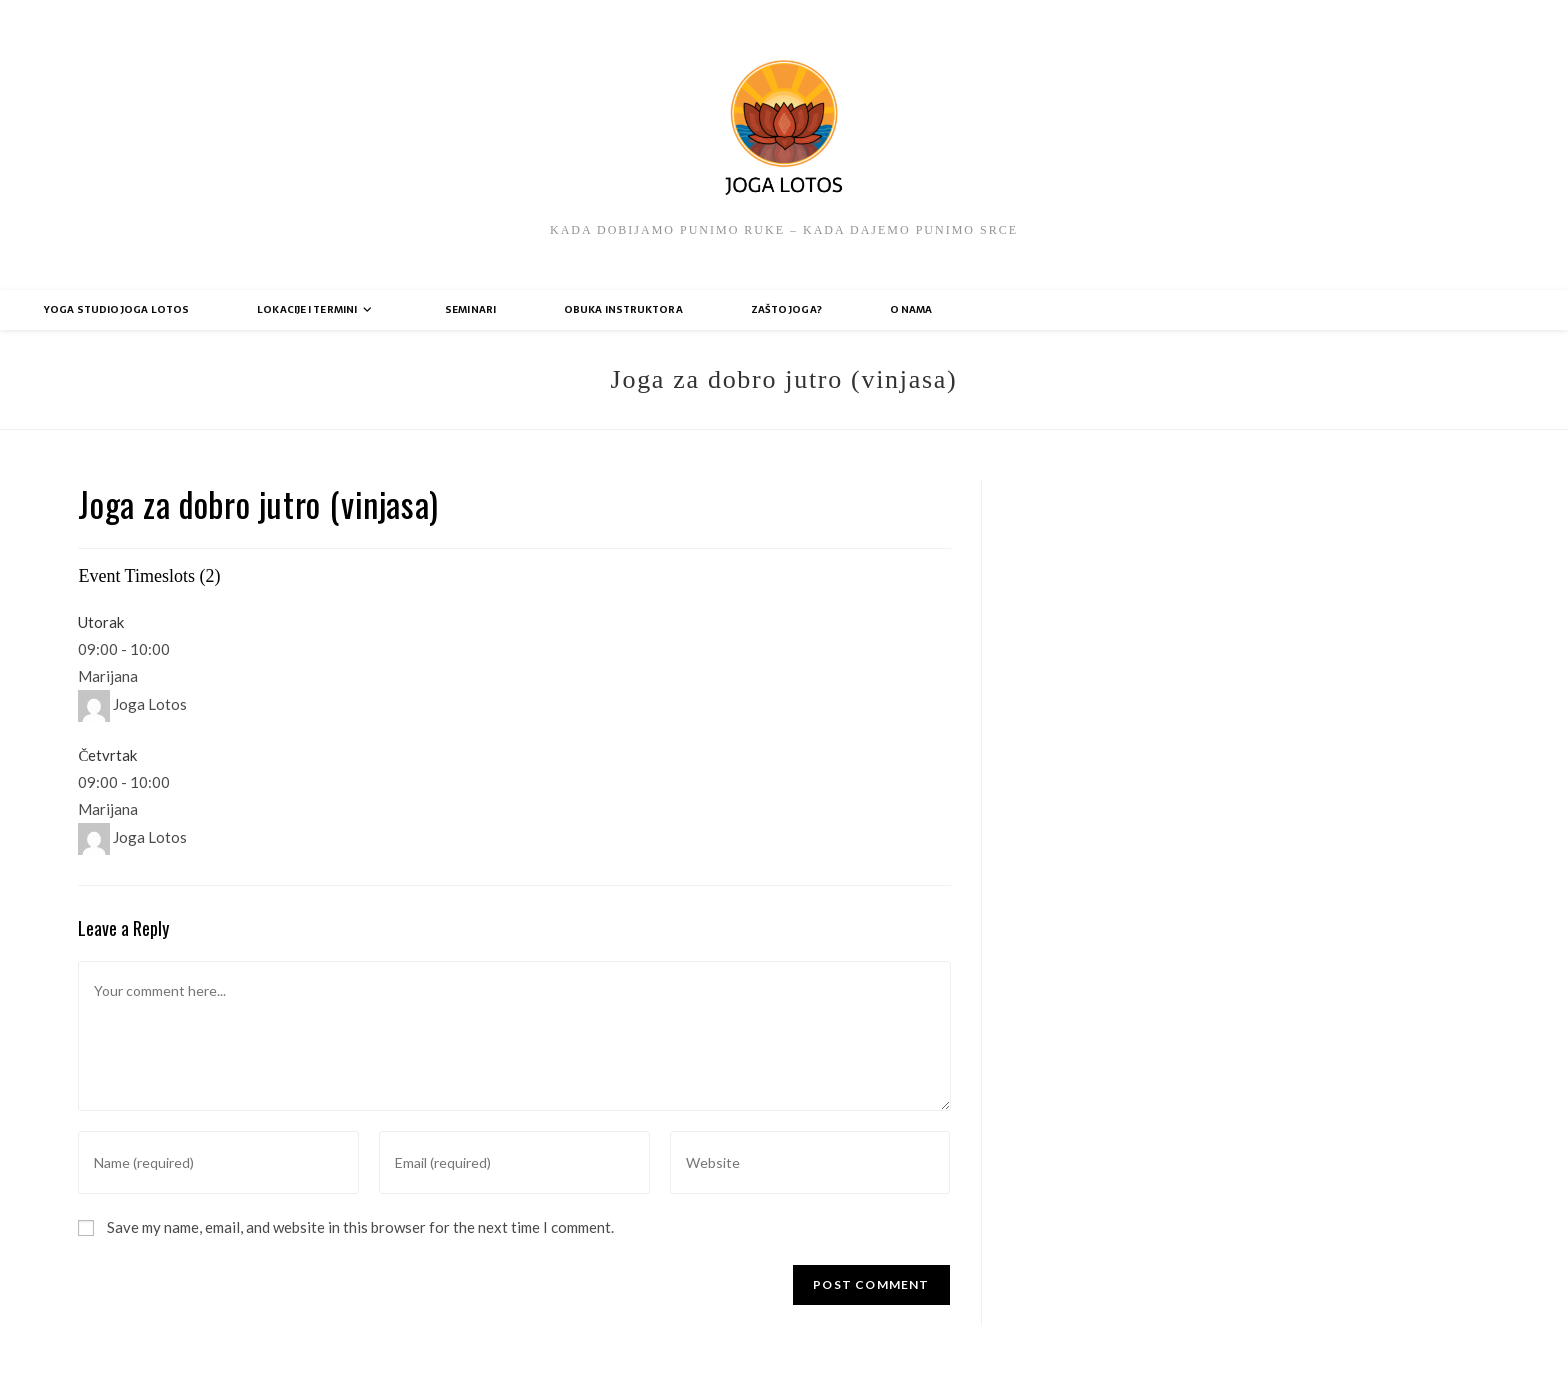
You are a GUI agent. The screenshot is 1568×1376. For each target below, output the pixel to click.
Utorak (101, 622)
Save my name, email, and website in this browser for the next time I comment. (360, 1227)
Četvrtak (107, 755)
